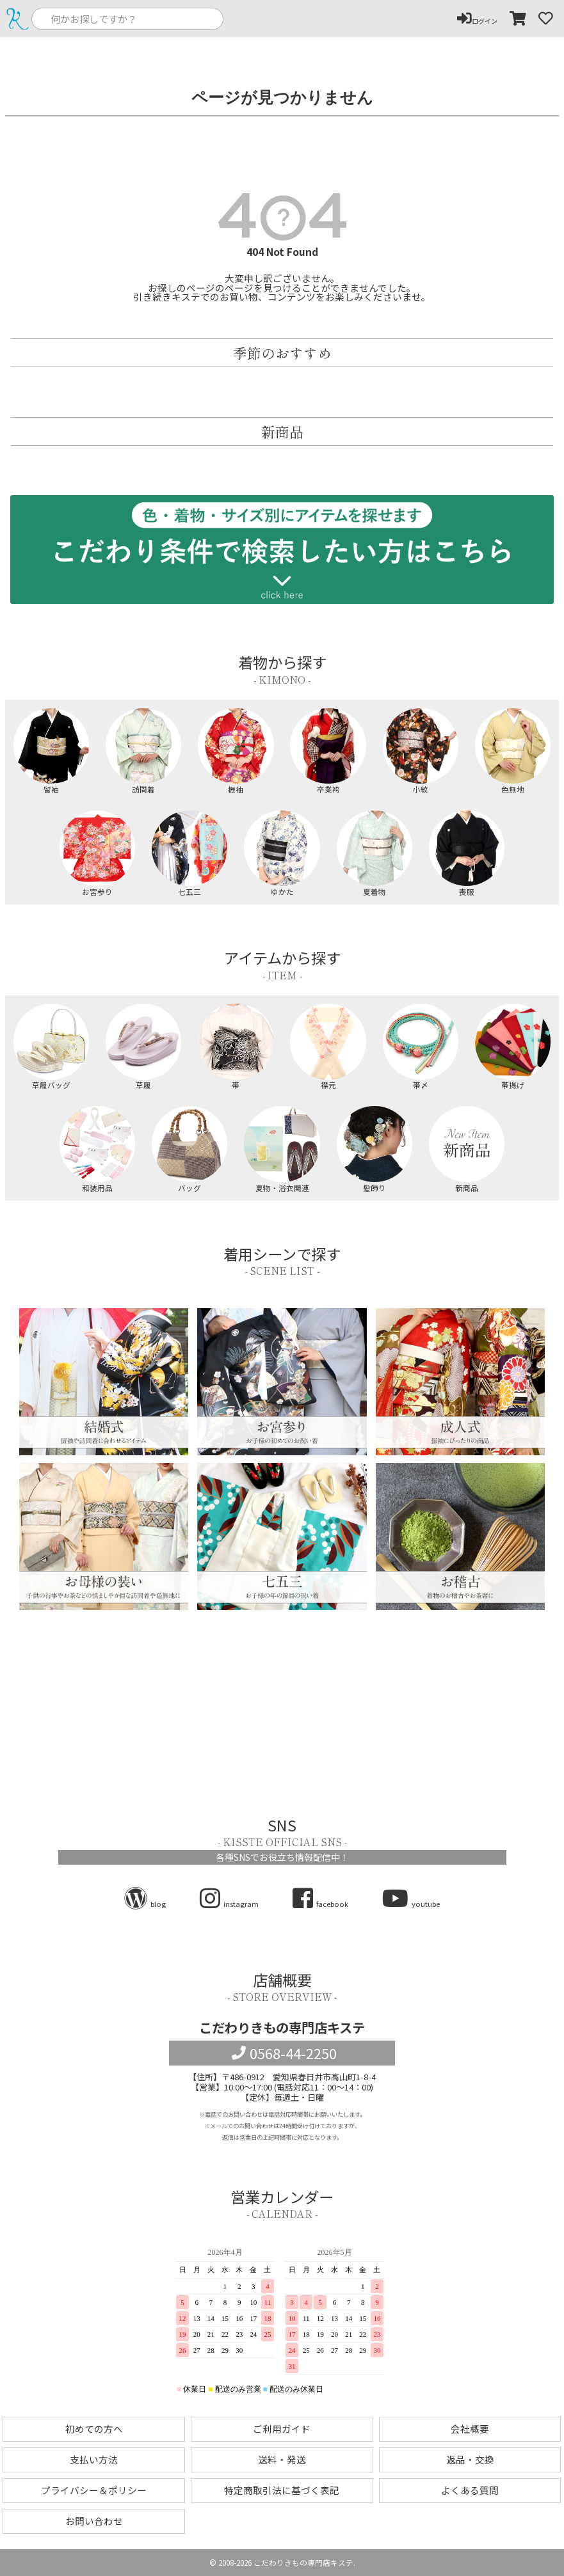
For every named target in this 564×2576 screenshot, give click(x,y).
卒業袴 (328, 751)
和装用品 (97, 1149)
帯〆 (420, 1046)
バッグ (189, 1149)
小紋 (420, 751)
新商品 (466, 1149)
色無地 (513, 751)
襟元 (328, 1046)
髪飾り (374, 1149)
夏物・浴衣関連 (281, 1149)
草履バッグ (51, 1046)
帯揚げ (513, 1046)
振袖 (235, 751)
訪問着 (143, 751)
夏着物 (374, 853)
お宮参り (97, 853)
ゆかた (281, 853)
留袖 (51, 751)
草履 (143, 1046)
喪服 (466, 853)
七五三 (189, 853)
